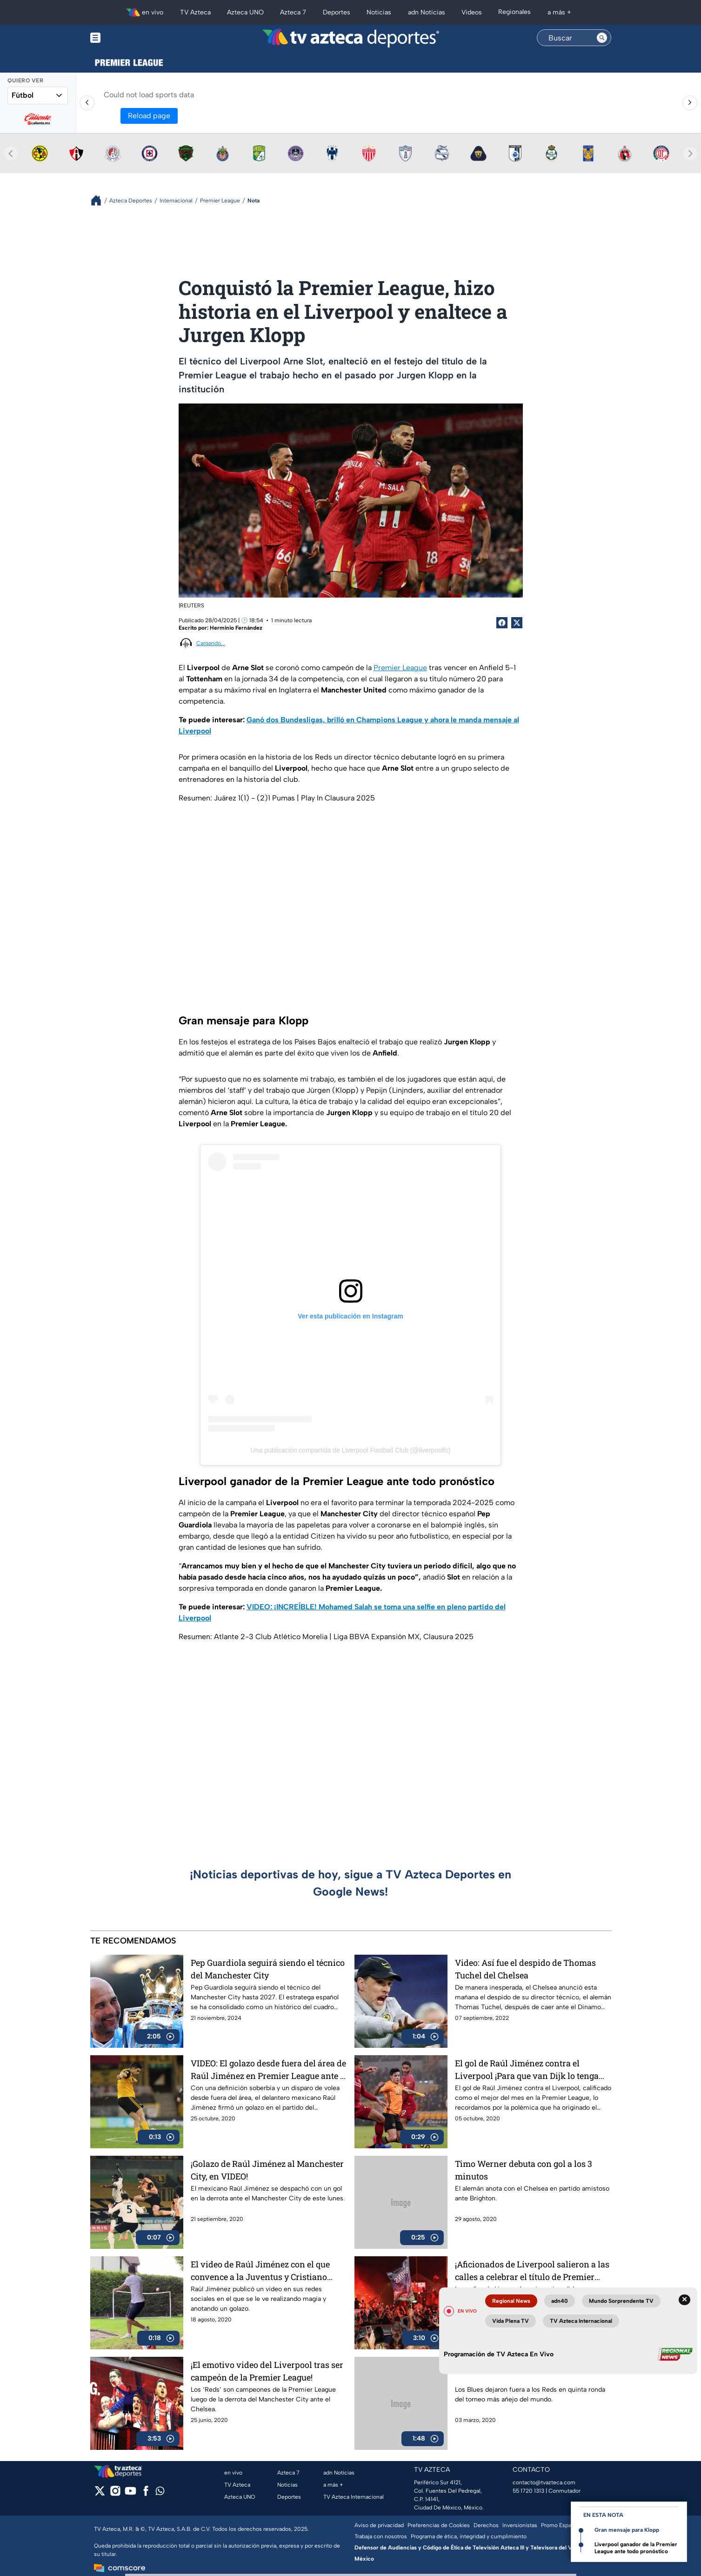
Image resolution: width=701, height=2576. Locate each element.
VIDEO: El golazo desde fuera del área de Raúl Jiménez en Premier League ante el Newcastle (269, 2069)
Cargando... (210, 643)
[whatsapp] (160, 2493)
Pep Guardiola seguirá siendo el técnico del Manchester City (268, 1969)
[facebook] (146, 2493)
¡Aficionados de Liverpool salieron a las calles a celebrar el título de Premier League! (532, 2270)
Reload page (149, 115)
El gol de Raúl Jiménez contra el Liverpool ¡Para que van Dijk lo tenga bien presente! (527, 2069)
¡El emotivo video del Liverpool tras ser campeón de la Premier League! (267, 2371)
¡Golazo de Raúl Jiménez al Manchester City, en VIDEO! (267, 2170)
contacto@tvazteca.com (544, 2482)
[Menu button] (127, 37)
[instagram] (115, 2493)
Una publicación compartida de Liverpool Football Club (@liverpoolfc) (351, 1450)
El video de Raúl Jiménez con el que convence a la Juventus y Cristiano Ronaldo (260, 2270)
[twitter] (100, 2493)
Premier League (400, 667)
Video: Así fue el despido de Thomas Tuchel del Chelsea (525, 1969)
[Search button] (602, 38)
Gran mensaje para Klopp (626, 2530)
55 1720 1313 (528, 2491)
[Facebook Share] (501, 622)
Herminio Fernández (236, 628)
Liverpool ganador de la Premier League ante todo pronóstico (635, 2548)
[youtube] (130, 2493)
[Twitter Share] (516, 622)
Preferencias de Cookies (438, 2525)
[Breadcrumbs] (99, 200)
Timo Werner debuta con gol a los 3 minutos (523, 2170)
